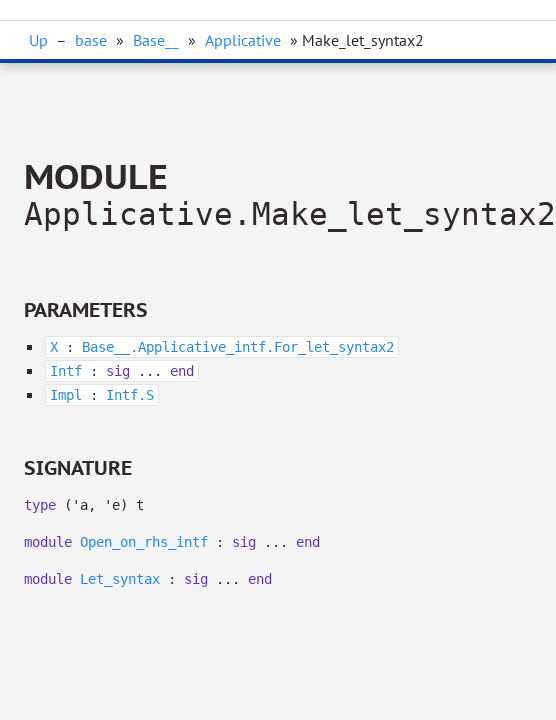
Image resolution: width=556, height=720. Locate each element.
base (91, 40)
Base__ (156, 40)
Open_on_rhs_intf (144, 542)
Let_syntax (120, 579)
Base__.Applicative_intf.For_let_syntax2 (238, 347)
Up (38, 40)
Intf (66, 371)
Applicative (243, 40)
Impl (66, 395)
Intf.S (130, 395)
